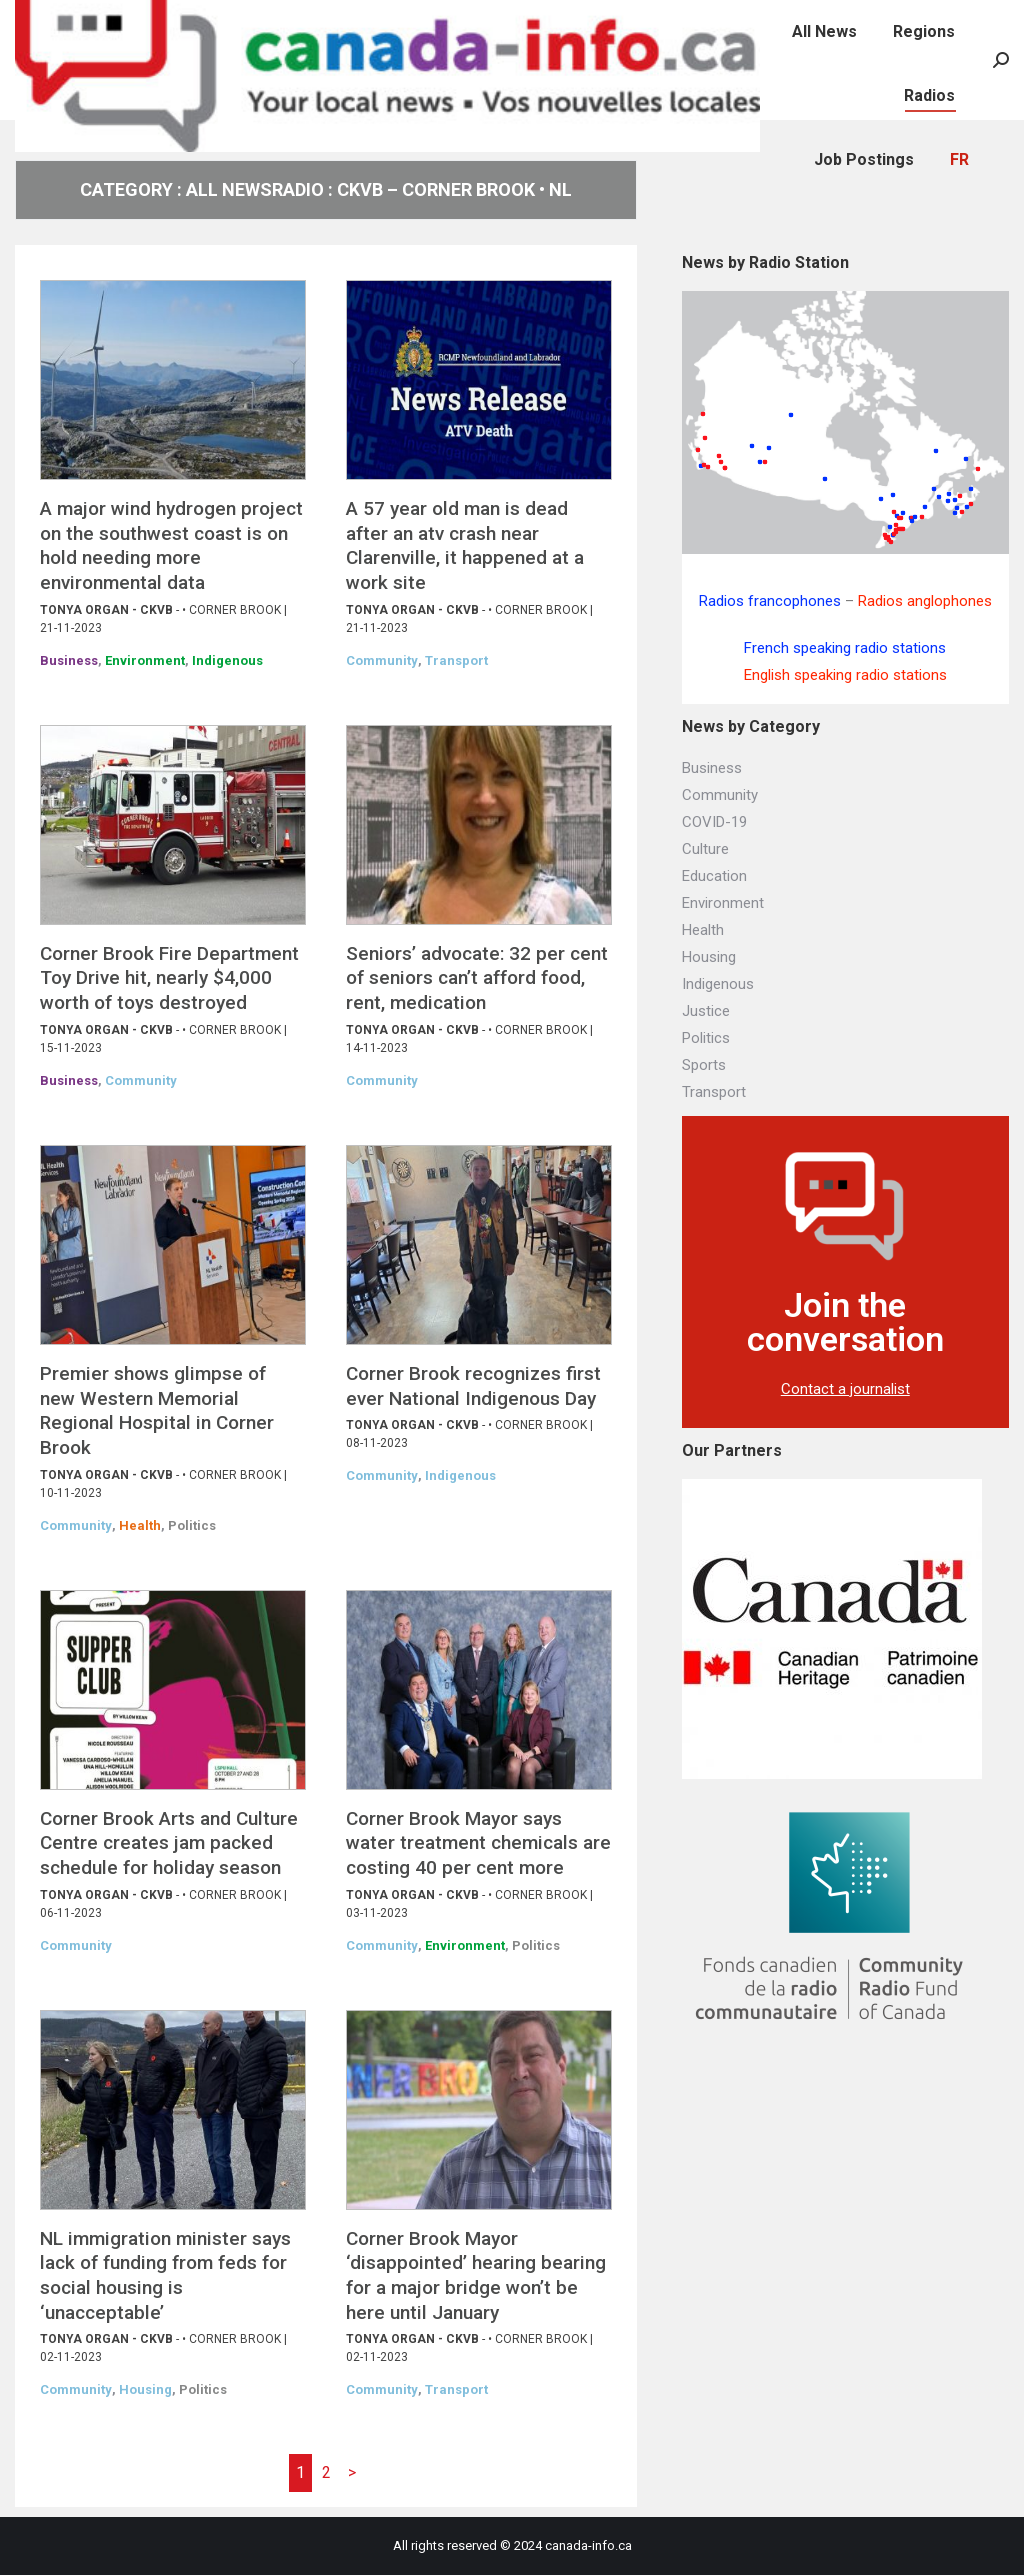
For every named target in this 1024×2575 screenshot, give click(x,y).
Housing (145, 2389)
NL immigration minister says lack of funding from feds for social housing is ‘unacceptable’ (165, 2275)
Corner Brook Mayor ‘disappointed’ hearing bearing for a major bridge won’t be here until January (476, 2275)
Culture (705, 849)
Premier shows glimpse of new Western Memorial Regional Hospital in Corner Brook (157, 1410)
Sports (704, 1065)
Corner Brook (235, 610)
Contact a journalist (845, 1389)
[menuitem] (783, 20)
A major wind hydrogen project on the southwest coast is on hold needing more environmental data (171, 545)
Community (382, 660)
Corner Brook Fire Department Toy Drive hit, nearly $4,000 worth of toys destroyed (169, 978)
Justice (706, 1011)
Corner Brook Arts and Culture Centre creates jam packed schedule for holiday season (169, 1843)
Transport (456, 660)
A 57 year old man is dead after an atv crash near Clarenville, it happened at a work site (465, 545)
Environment (145, 660)
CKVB (156, 610)
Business (69, 660)
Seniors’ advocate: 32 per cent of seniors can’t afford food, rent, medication (477, 978)
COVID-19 (714, 822)
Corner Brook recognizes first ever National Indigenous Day (473, 1386)
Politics (192, 1525)
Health (140, 1525)
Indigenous (227, 660)
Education (714, 876)
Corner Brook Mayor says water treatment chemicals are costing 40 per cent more (478, 1843)
